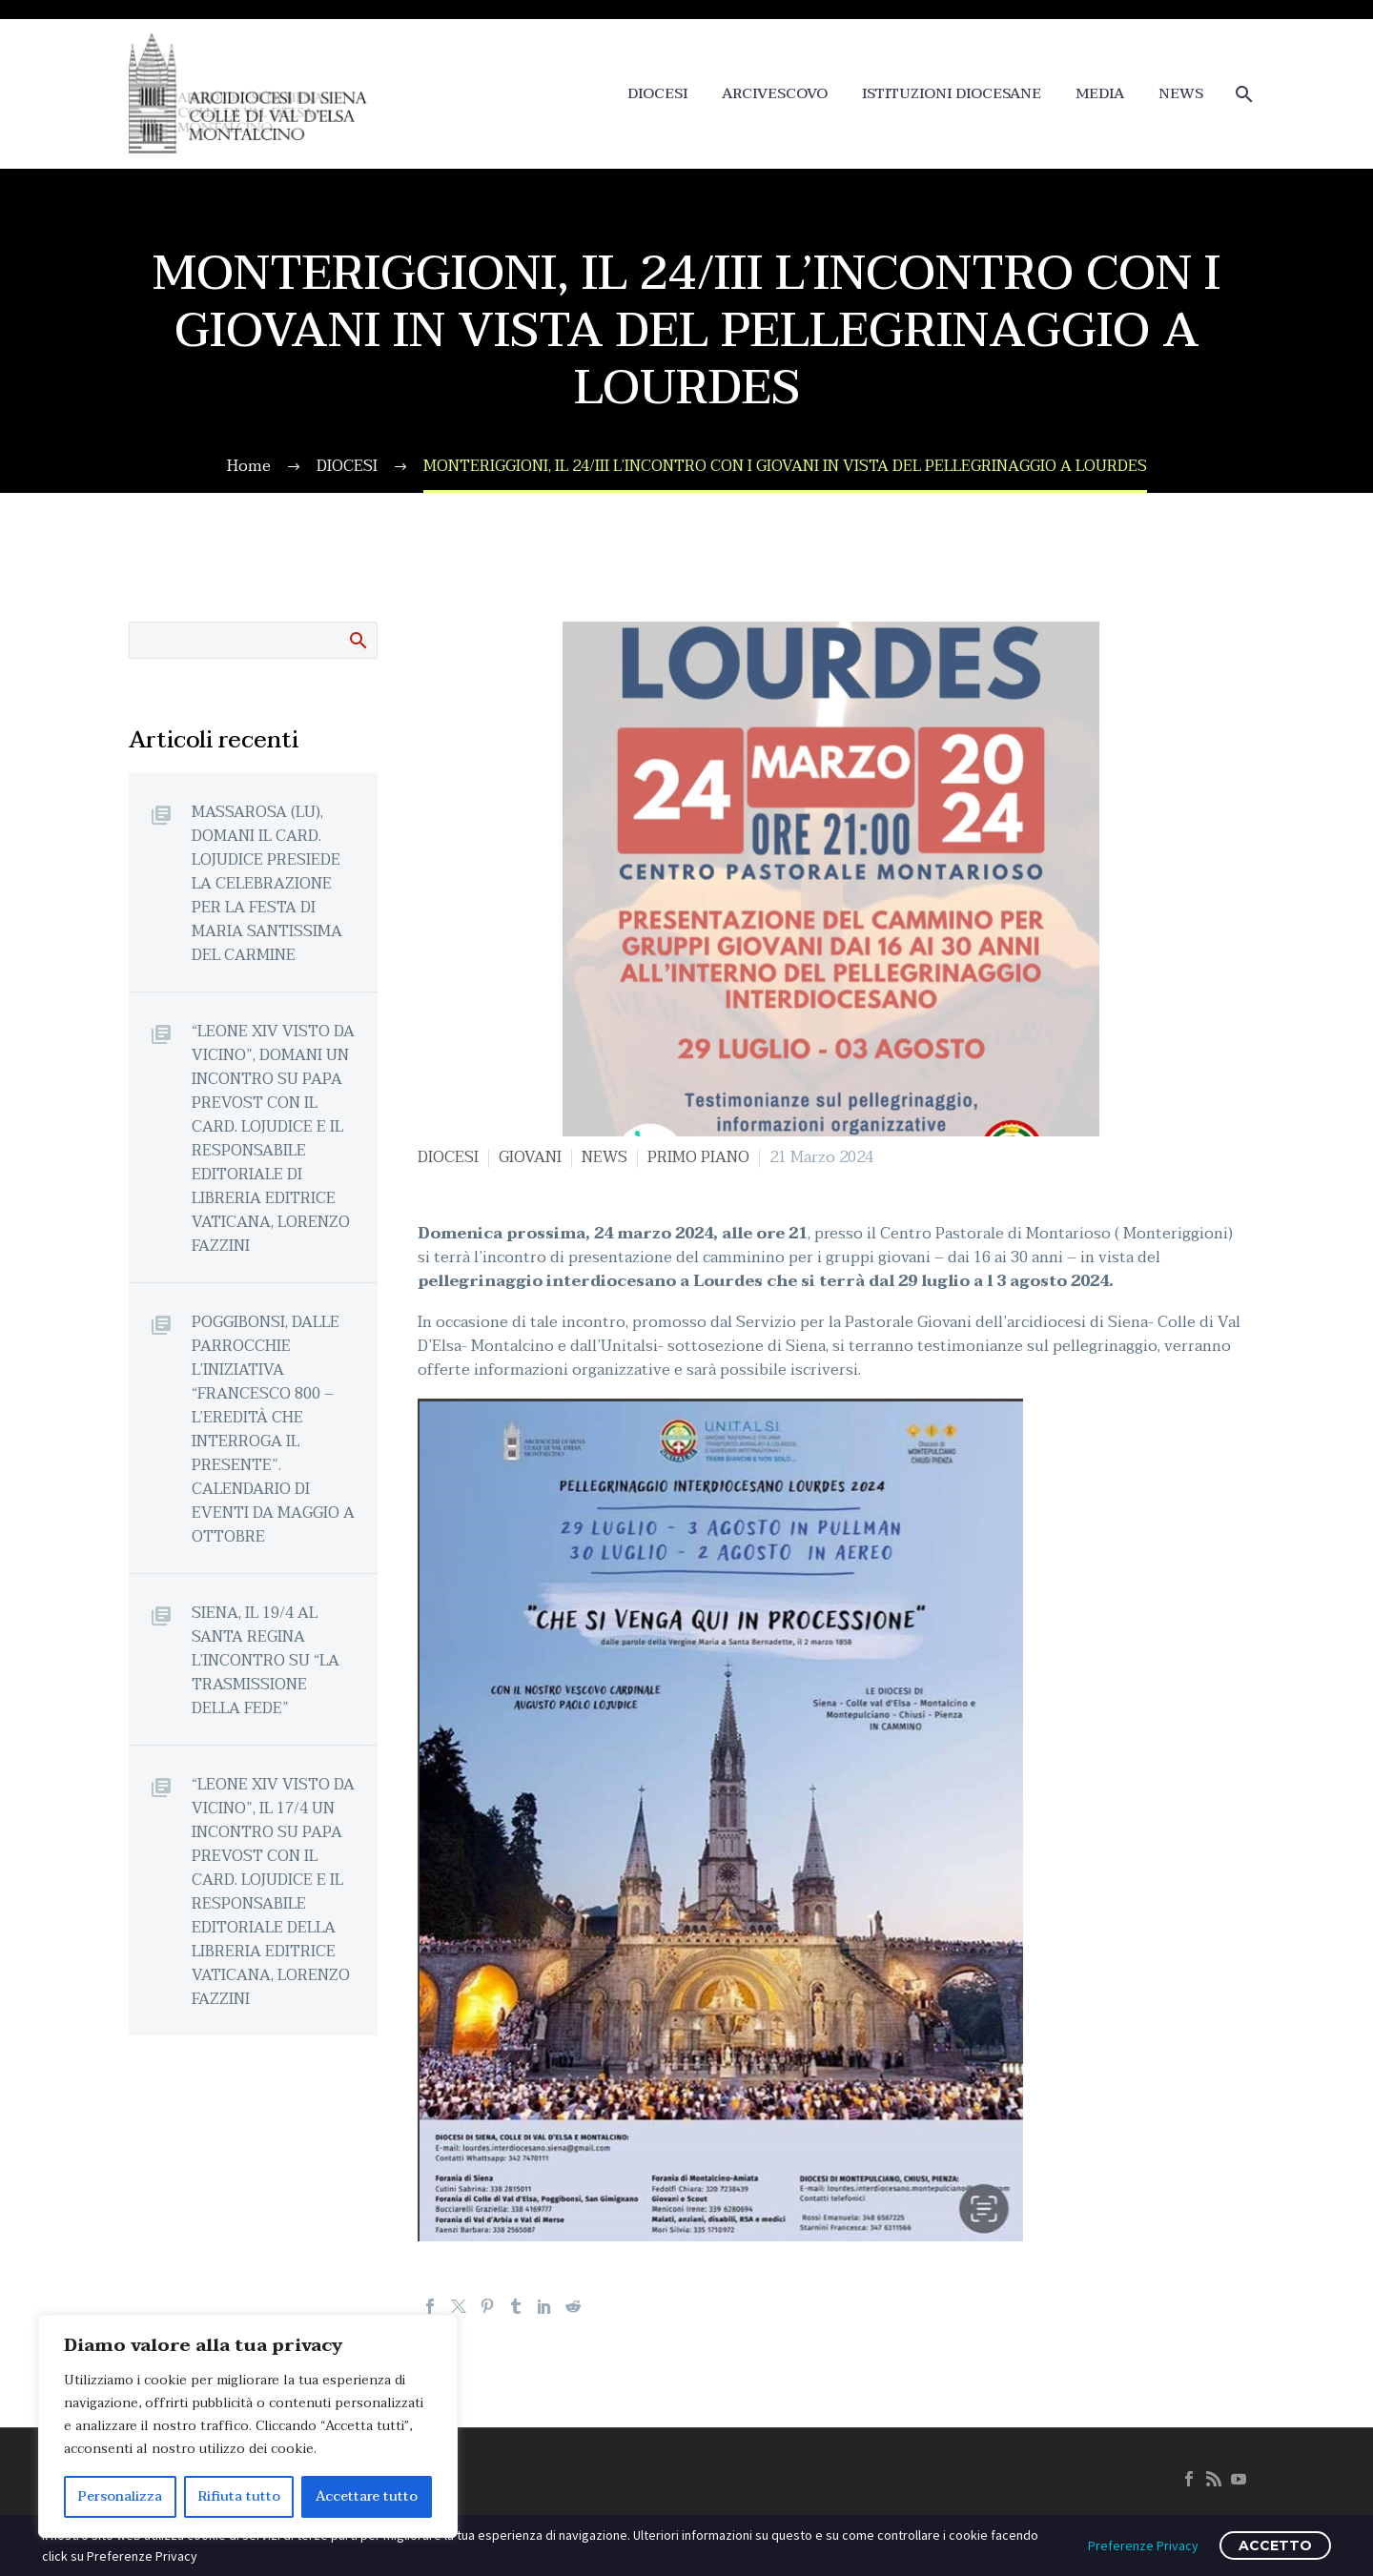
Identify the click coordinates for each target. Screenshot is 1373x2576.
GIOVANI (530, 1157)
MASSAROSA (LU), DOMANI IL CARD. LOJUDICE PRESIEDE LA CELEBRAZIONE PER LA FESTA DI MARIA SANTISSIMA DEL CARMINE (267, 883)
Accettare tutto (367, 2496)
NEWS (1180, 94)
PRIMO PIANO (698, 1157)
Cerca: (357, 640)
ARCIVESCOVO (775, 94)
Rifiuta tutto (239, 2496)
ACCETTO (1275, 2545)
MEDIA (1100, 94)
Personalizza (120, 2496)
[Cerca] (1241, 94)
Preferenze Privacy (1143, 2545)
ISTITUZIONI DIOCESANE (951, 94)
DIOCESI (657, 94)
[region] (248, 2426)
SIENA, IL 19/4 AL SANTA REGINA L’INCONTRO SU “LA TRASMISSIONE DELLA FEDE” (265, 1660)
